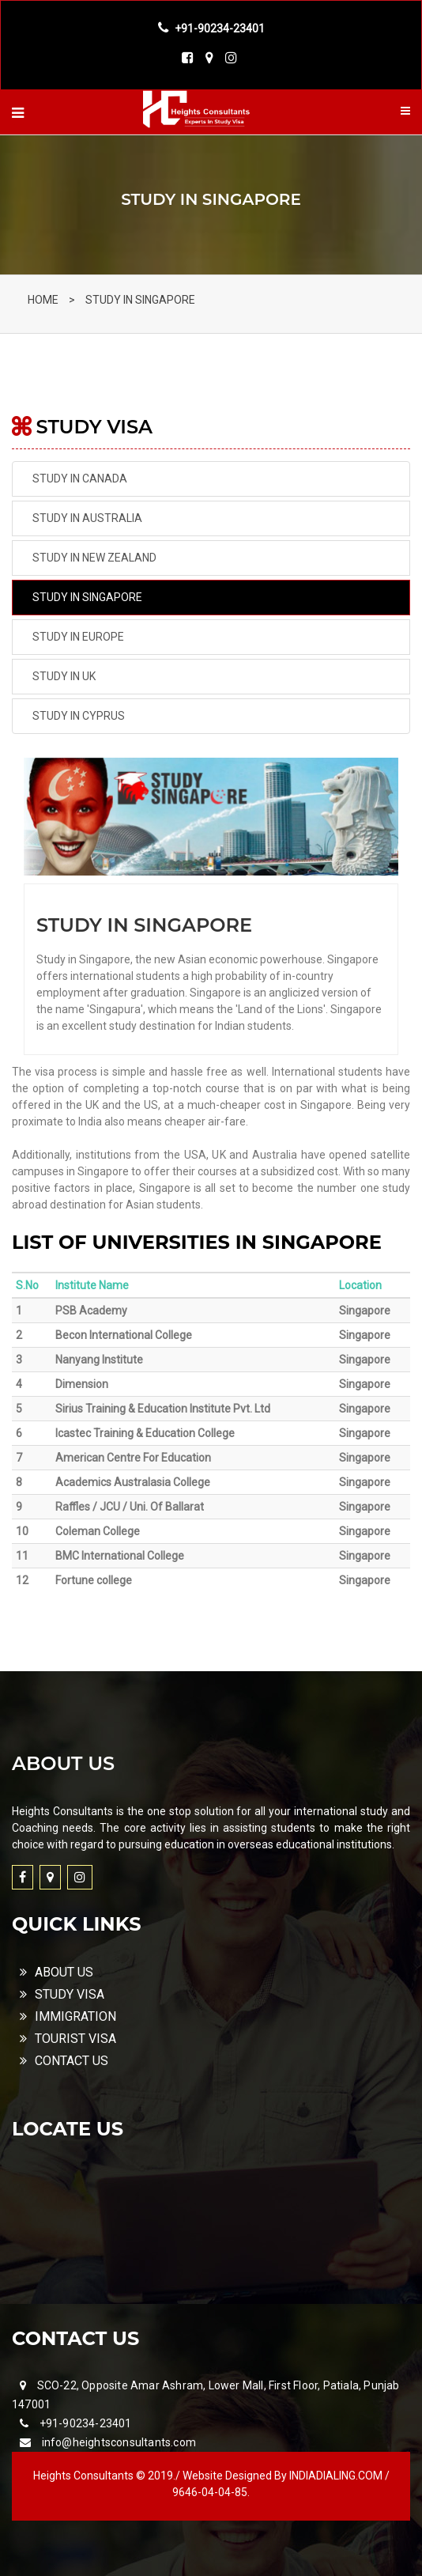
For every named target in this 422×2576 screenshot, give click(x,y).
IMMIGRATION (68, 2016)
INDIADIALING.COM (337, 2475)
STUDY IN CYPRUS (78, 715)
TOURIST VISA (68, 2038)
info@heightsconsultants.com (119, 2442)
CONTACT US (64, 2060)
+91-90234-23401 (86, 2423)
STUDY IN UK (64, 676)
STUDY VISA (62, 1994)
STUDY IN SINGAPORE (140, 299)
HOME (43, 299)
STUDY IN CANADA (79, 478)
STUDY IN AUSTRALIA (87, 518)
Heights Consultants (84, 2475)
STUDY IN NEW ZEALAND (94, 557)
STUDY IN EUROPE (78, 636)
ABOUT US (56, 1972)
